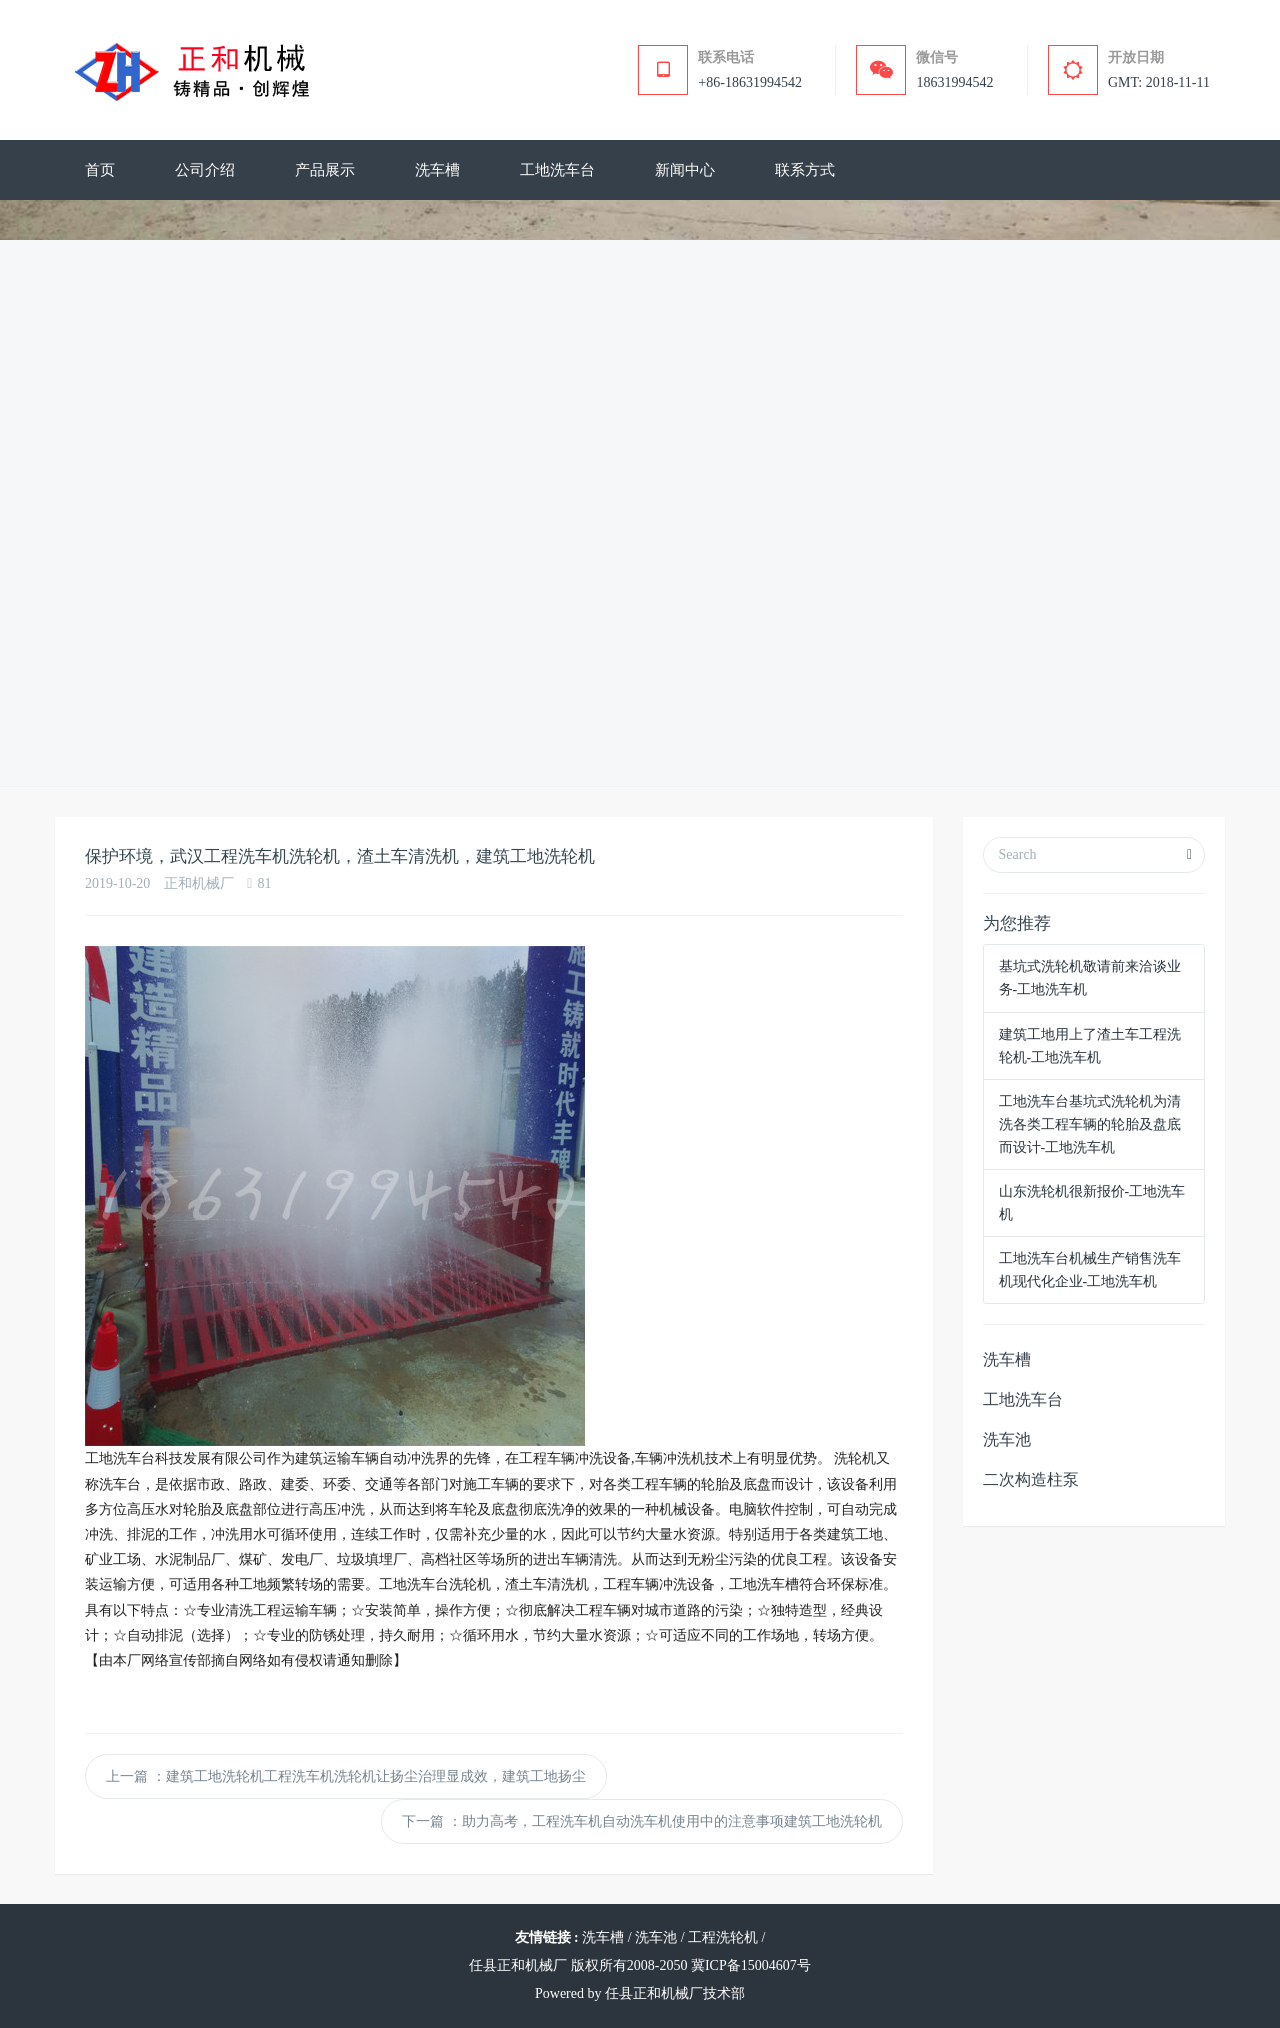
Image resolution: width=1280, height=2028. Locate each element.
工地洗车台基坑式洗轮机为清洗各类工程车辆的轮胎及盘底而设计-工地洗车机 (1090, 1124)
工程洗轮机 (723, 1937)
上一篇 (346, 1776)
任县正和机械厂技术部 (675, 1993)
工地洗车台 (1023, 1399)
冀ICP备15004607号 (751, 1965)
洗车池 (1007, 1439)
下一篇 (642, 1821)
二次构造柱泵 (1031, 1479)
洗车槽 (1007, 1359)
